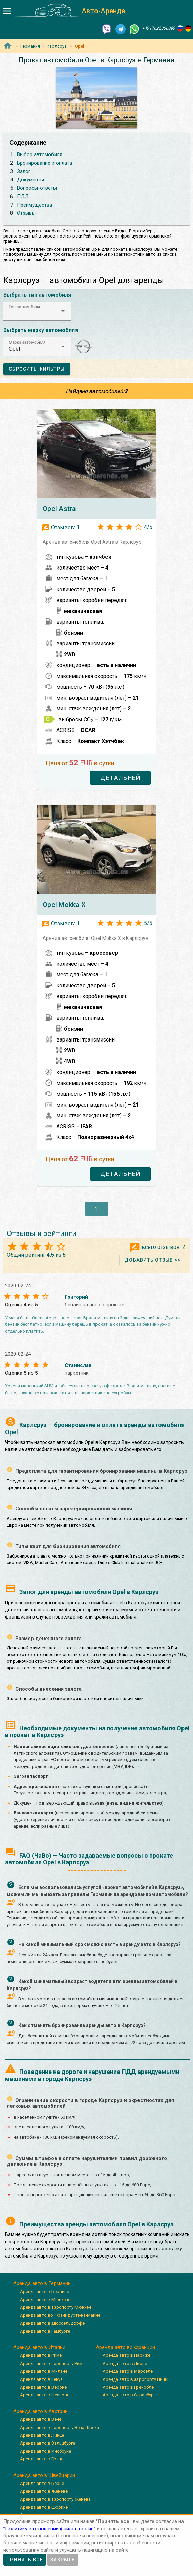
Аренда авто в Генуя (41, 2379)
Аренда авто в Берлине (44, 2291)
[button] (37, 311)
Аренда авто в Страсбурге (130, 2394)
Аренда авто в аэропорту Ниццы (137, 2379)
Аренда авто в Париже (126, 2355)
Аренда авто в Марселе (128, 2371)
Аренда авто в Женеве (44, 2491)
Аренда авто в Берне (42, 2483)
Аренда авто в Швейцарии (44, 2475)
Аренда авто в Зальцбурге (47, 2443)
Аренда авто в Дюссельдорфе (52, 2323)
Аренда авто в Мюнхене (45, 2299)
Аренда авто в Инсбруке (45, 2451)
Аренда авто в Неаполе (44, 2394)
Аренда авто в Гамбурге (45, 2331)
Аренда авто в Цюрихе (44, 2507)
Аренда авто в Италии (39, 2347)
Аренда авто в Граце (41, 2458)
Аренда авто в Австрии (40, 2411)
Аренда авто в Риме (41, 2355)
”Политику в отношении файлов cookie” (49, 2529)
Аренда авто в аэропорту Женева (55, 2499)
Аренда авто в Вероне (43, 2387)
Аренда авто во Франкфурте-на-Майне (60, 2315)
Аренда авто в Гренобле (128, 2387)
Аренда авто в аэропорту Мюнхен (55, 2307)
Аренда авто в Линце (42, 2435)
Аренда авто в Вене (40, 2419)
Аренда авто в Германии (42, 2283)
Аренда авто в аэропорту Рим (51, 2363)
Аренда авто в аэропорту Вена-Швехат (60, 2427)
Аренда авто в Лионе (125, 2363)
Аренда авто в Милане (43, 2371)
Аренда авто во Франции (125, 2347)
